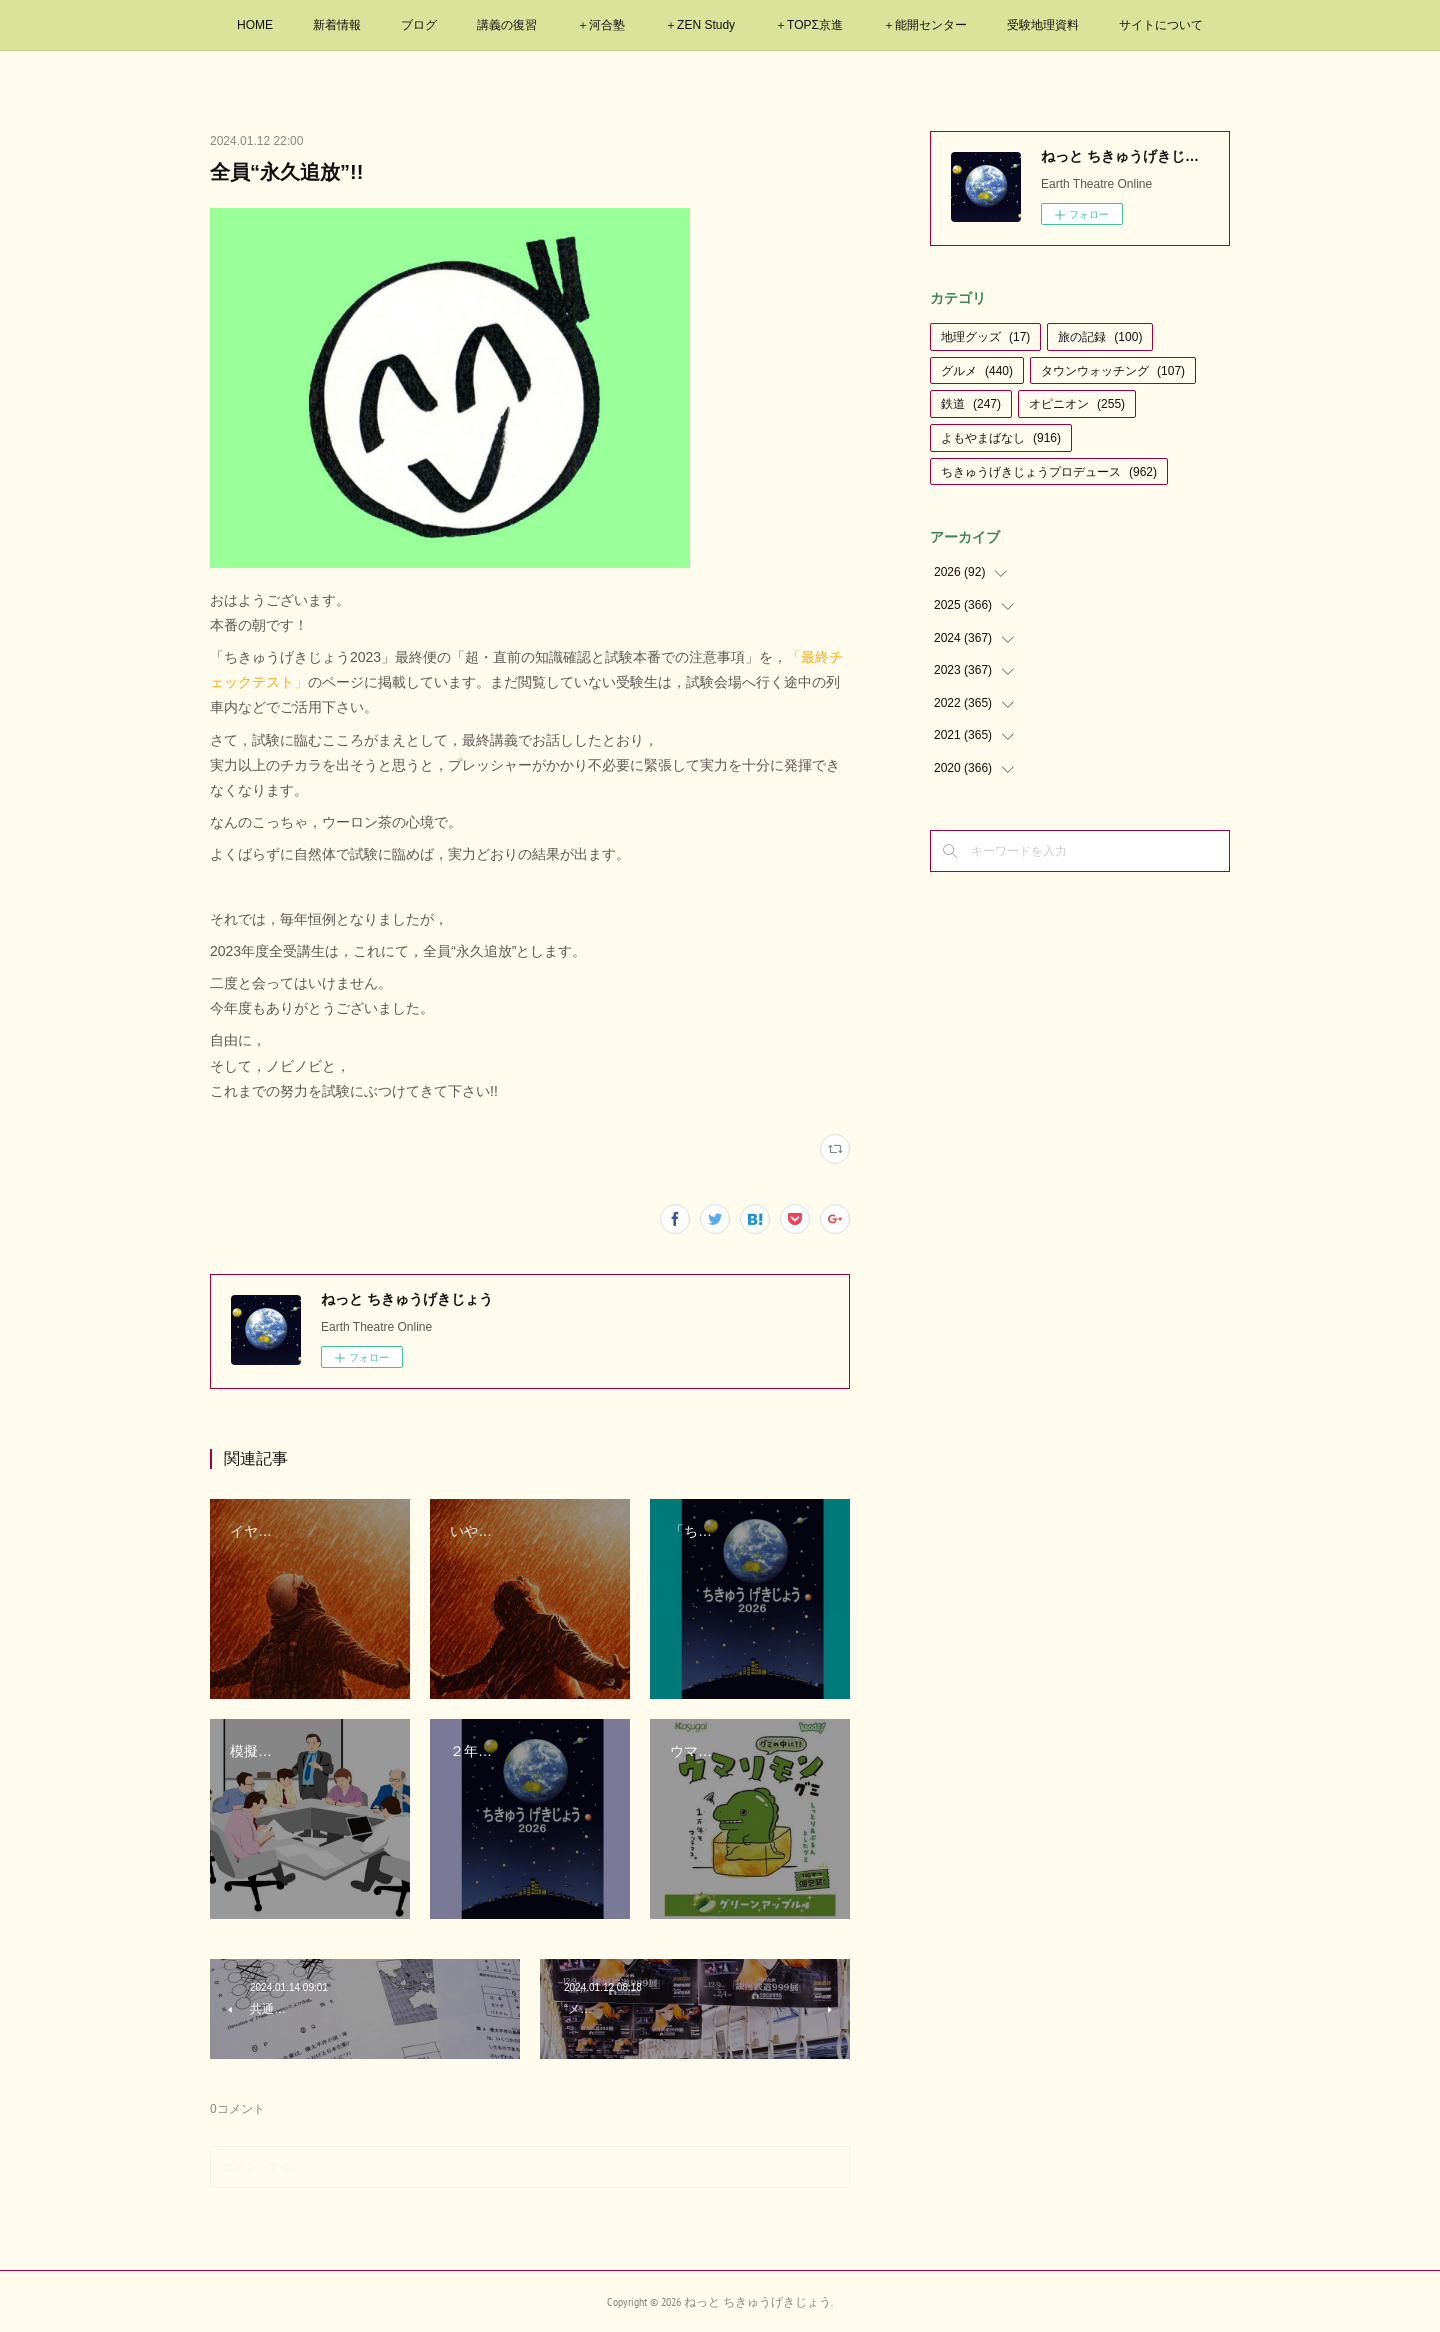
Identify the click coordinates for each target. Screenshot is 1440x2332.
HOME (255, 25)
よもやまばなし (1001, 438)
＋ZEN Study (700, 25)
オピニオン (1077, 404)
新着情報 (337, 25)
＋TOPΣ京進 (809, 25)
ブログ (419, 25)
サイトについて (1161, 25)
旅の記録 (1100, 337)
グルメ (977, 371)
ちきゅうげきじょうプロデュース (1049, 472)
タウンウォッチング (1113, 371)
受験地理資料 (1043, 25)
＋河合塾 (601, 25)
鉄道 (971, 404)
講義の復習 (507, 25)
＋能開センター (925, 25)
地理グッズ (985, 337)
